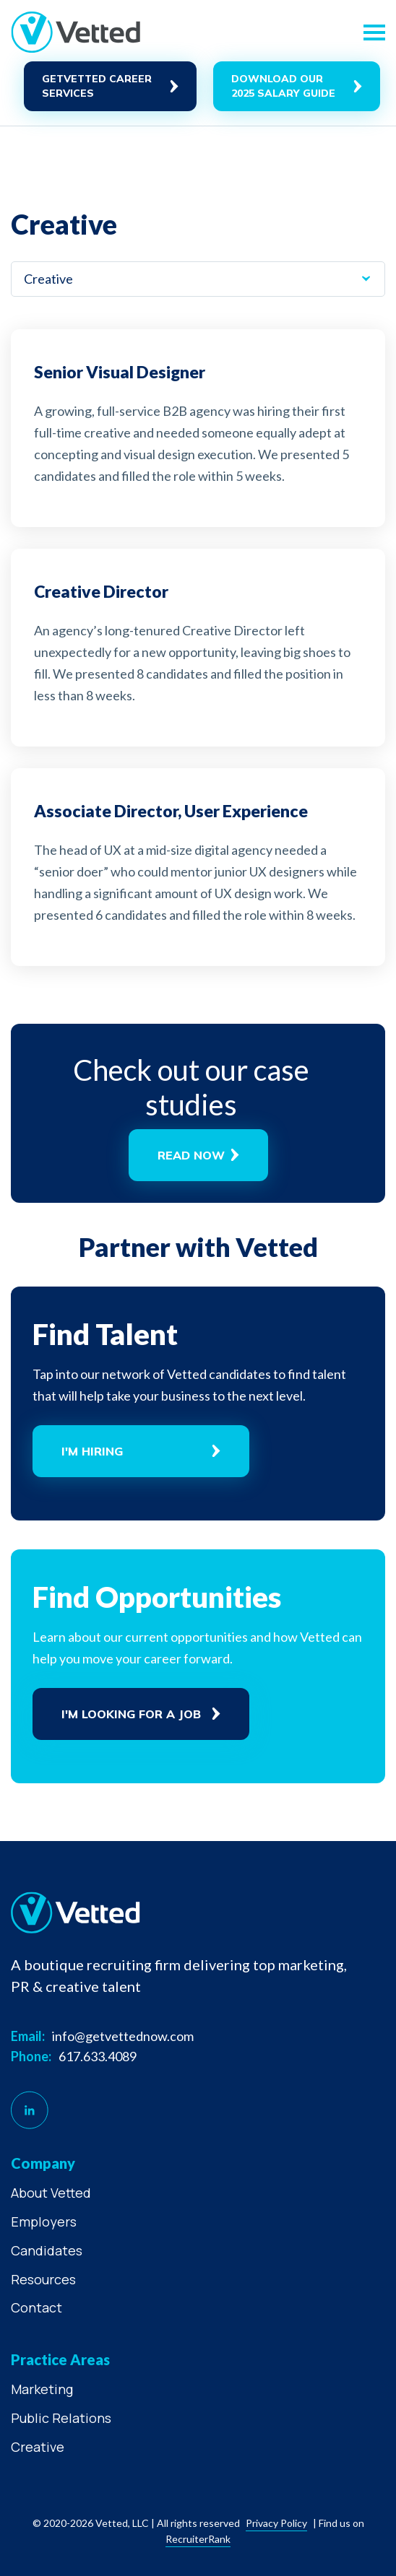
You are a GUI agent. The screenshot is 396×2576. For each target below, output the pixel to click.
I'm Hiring (92, 1451)
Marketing (42, 2389)
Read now (191, 1155)
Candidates (46, 2250)
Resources (43, 2279)
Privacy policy (276, 2523)
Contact (36, 2307)
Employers (44, 2221)
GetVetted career (97, 86)
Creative (37, 2446)
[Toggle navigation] (374, 32)
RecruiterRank (198, 2539)
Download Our (283, 86)
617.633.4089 (98, 2056)
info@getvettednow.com (123, 2036)
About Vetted (51, 2192)
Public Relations (61, 2418)
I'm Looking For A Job (131, 1714)
